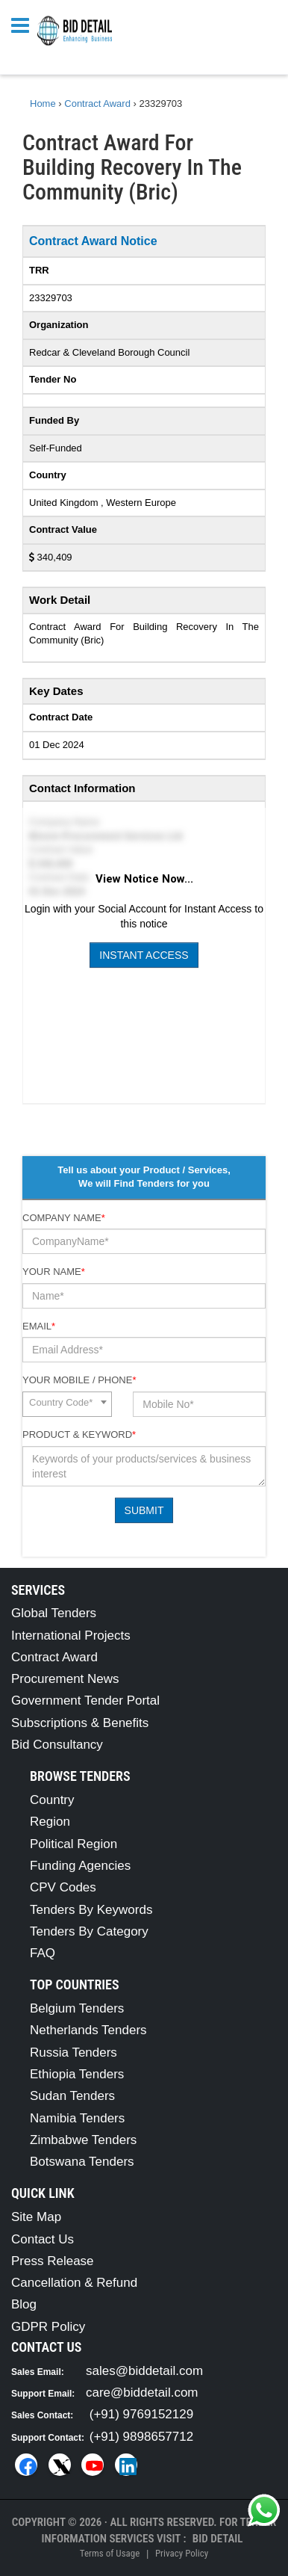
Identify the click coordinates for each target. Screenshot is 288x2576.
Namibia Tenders (77, 2118)
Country (52, 1800)
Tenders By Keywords (91, 1910)
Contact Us (42, 2239)
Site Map (36, 2217)
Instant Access (143, 955)
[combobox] (67, 1404)
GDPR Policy (48, 2327)
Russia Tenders (73, 2052)
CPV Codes (63, 1887)
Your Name (53, 1271)
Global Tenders (53, 1613)
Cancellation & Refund (74, 2283)
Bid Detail (217, 2538)
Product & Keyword (79, 1434)
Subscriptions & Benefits (79, 1723)
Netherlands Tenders (88, 2030)
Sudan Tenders (72, 2096)
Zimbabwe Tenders (83, 2140)
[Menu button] (24, 24)
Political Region (73, 1844)
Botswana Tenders (82, 2162)
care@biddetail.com (142, 2392)
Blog (24, 2304)
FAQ (42, 1953)
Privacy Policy (181, 2553)
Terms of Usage (110, 2553)
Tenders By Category (89, 1931)
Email (38, 1326)
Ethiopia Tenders (77, 2074)
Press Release (52, 2261)
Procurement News (65, 1679)
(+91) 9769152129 (141, 2414)
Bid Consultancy (57, 1745)
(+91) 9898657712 (141, 2437)
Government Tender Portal (85, 1700)
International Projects (71, 1635)
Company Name (63, 1217)
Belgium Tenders (77, 2008)
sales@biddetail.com (144, 2371)
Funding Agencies (80, 1866)
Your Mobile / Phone (79, 1380)
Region (50, 1821)
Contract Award (54, 1657)
